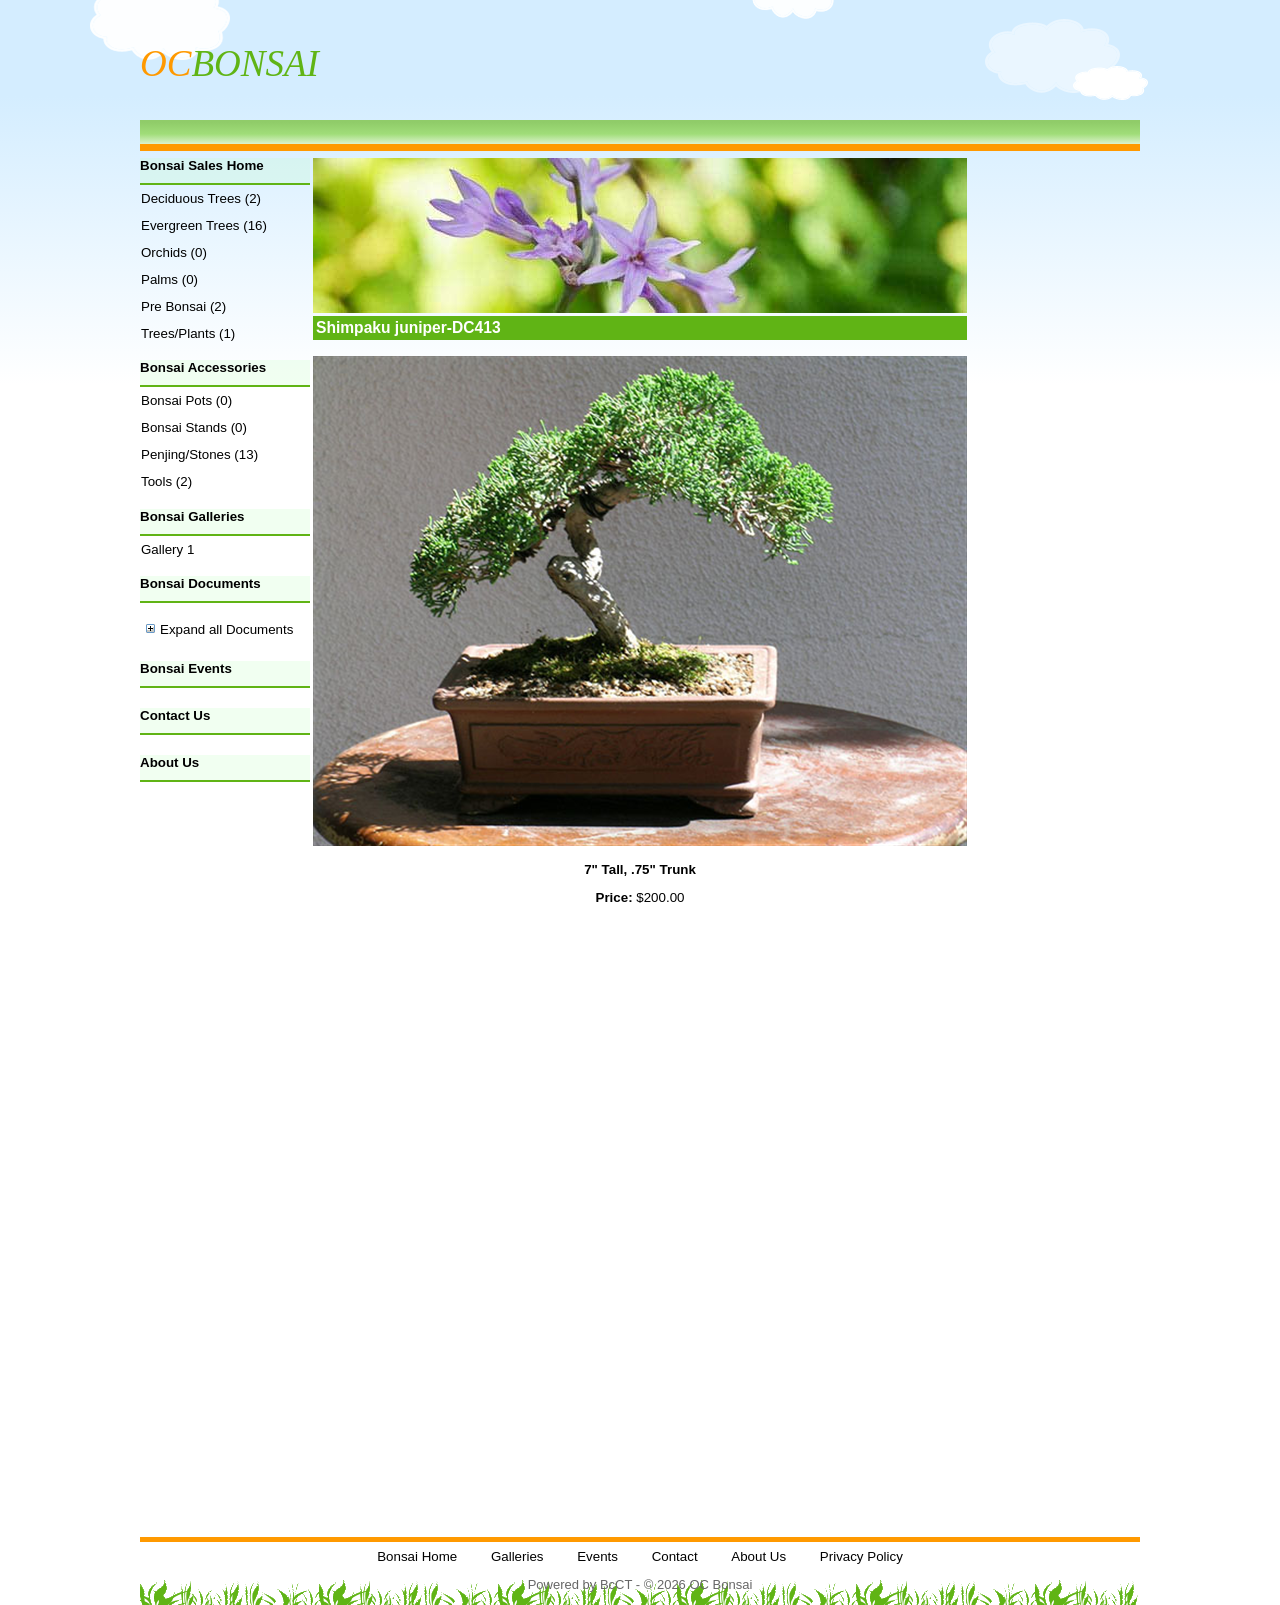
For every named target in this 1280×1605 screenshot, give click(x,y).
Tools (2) (166, 481)
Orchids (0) (174, 252)
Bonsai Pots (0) (186, 400)
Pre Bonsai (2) (183, 306)
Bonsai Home (417, 1556)
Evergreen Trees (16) (204, 225)
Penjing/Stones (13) (199, 454)
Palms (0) (169, 279)
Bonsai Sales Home (202, 165)
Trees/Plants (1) (188, 333)
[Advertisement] (225, 1102)
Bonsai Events (186, 668)
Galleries (517, 1556)
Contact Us (175, 715)
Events (597, 1556)
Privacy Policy (861, 1556)
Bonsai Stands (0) (194, 427)
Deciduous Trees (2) (201, 198)
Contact (675, 1556)
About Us (169, 762)
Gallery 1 (167, 549)
